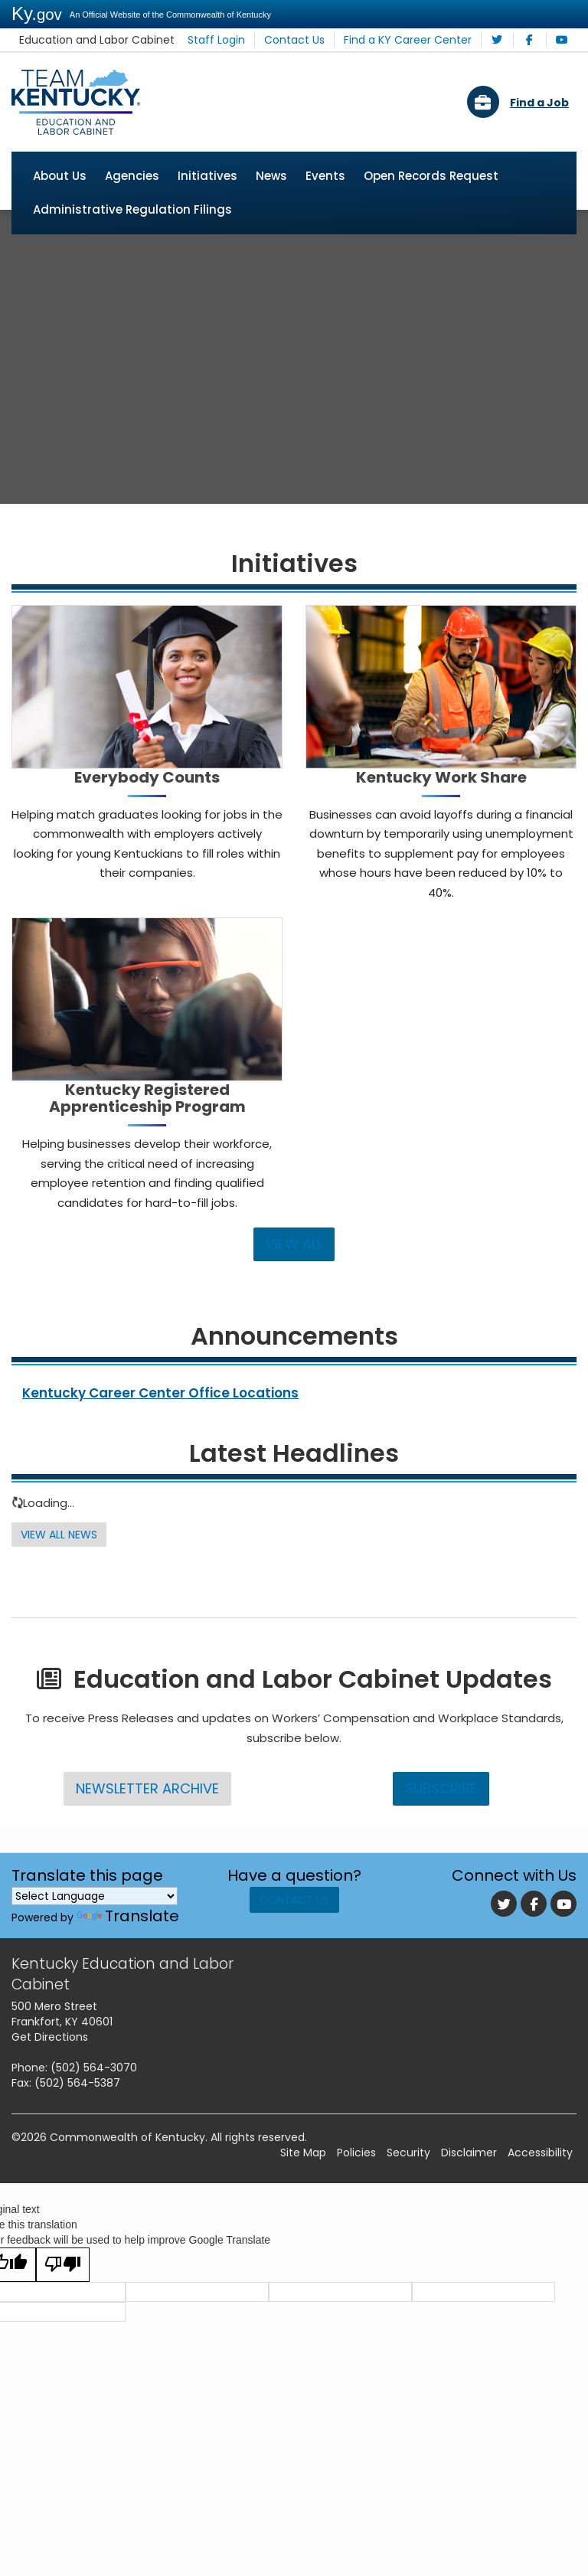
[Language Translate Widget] (94, 1953)
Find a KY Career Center (415, 40)
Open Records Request (431, 176)
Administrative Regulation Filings (132, 210)
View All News (61, 1592)
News (271, 176)
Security (408, 2210)
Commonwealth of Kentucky (127, 2195)
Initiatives (207, 176)
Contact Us (310, 40)
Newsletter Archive (147, 1845)
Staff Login (238, 40)
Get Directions (49, 2095)
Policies (356, 2210)
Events (325, 176)
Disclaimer (469, 2210)
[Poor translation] (63, 2323)
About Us (60, 176)
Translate (128, 1973)
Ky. (36, 13)
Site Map (303, 2210)
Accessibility (540, 2210)
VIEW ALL (294, 1302)
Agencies (132, 176)
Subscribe (441, 1845)
